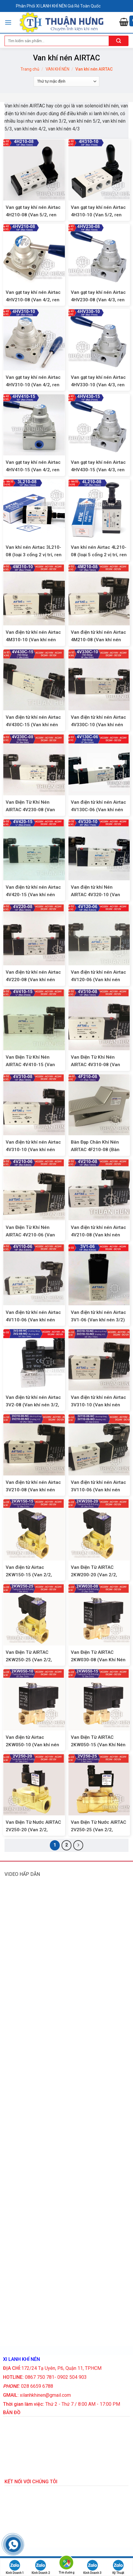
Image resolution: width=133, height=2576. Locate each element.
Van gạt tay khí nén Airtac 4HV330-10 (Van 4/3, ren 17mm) (98, 385)
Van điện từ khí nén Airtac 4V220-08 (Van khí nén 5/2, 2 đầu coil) (33, 979)
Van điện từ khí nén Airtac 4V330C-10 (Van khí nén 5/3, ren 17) (98, 725)
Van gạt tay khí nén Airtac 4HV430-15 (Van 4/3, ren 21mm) (98, 470)
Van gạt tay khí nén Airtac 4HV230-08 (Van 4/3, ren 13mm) (98, 300)
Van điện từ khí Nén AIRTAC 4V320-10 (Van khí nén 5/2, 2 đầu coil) (95, 894)
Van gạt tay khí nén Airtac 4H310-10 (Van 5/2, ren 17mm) (98, 215)
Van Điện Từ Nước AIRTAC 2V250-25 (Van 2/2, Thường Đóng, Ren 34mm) (99, 1830)
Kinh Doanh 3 (92, 2567)
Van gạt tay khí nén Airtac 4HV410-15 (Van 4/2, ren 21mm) (33, 470)
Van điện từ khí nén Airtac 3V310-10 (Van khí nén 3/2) (98, 1405)
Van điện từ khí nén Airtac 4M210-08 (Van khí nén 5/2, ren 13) (98, 640)
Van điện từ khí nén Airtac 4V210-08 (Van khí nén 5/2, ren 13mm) (98, 1235)
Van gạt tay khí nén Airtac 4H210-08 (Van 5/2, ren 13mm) (33, 215)
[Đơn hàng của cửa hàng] (66, 81)
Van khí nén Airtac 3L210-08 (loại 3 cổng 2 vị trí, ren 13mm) (34, 555)
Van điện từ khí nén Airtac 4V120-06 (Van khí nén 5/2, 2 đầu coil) (98, 979)
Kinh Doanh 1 (15, 2567)
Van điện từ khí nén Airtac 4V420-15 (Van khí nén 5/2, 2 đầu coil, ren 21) (33, 894)
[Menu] (8, 22)
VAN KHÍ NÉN (57, 69)
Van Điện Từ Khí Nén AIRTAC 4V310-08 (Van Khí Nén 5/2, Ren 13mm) (97, 1064)
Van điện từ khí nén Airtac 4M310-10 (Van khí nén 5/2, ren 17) (33, 640)
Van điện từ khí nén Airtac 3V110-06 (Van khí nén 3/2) (98, 1490)
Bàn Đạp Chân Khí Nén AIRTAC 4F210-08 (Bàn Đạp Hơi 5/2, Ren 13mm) (97, 1149)
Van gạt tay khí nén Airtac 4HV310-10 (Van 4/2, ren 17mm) (33, 385)
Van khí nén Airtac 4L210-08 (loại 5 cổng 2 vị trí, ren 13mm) (99, 555)
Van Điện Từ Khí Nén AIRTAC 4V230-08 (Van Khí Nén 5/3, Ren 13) (30, 810)
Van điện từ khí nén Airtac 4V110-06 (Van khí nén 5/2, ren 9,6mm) (33, 1320)
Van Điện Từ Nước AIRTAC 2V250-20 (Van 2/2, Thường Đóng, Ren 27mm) (34, 1830)
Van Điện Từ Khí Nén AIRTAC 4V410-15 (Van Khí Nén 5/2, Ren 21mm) (32, 1064)
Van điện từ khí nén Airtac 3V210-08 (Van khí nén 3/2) (33, 1490)
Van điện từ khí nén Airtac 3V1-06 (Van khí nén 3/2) (98, 1316)
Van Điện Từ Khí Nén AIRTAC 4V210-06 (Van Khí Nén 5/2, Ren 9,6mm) (33, 1235)
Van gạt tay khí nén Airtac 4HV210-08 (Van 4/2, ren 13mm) (33, 300)
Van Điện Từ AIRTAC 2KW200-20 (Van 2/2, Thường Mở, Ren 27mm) (97, 1575)
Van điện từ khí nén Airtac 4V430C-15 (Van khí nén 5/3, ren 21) (33, 725)
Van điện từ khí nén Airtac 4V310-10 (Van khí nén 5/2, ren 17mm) (33, 1149)
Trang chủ (29, 69)
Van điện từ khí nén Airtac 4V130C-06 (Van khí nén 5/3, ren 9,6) (98, 810)
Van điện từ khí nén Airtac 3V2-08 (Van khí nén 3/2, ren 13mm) (33, 1405)
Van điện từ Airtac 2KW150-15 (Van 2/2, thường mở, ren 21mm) (30, 1575)
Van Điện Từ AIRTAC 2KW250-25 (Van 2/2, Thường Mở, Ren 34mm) (32, 1660)
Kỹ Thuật (118, 2567)
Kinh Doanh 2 (41, 2567)
